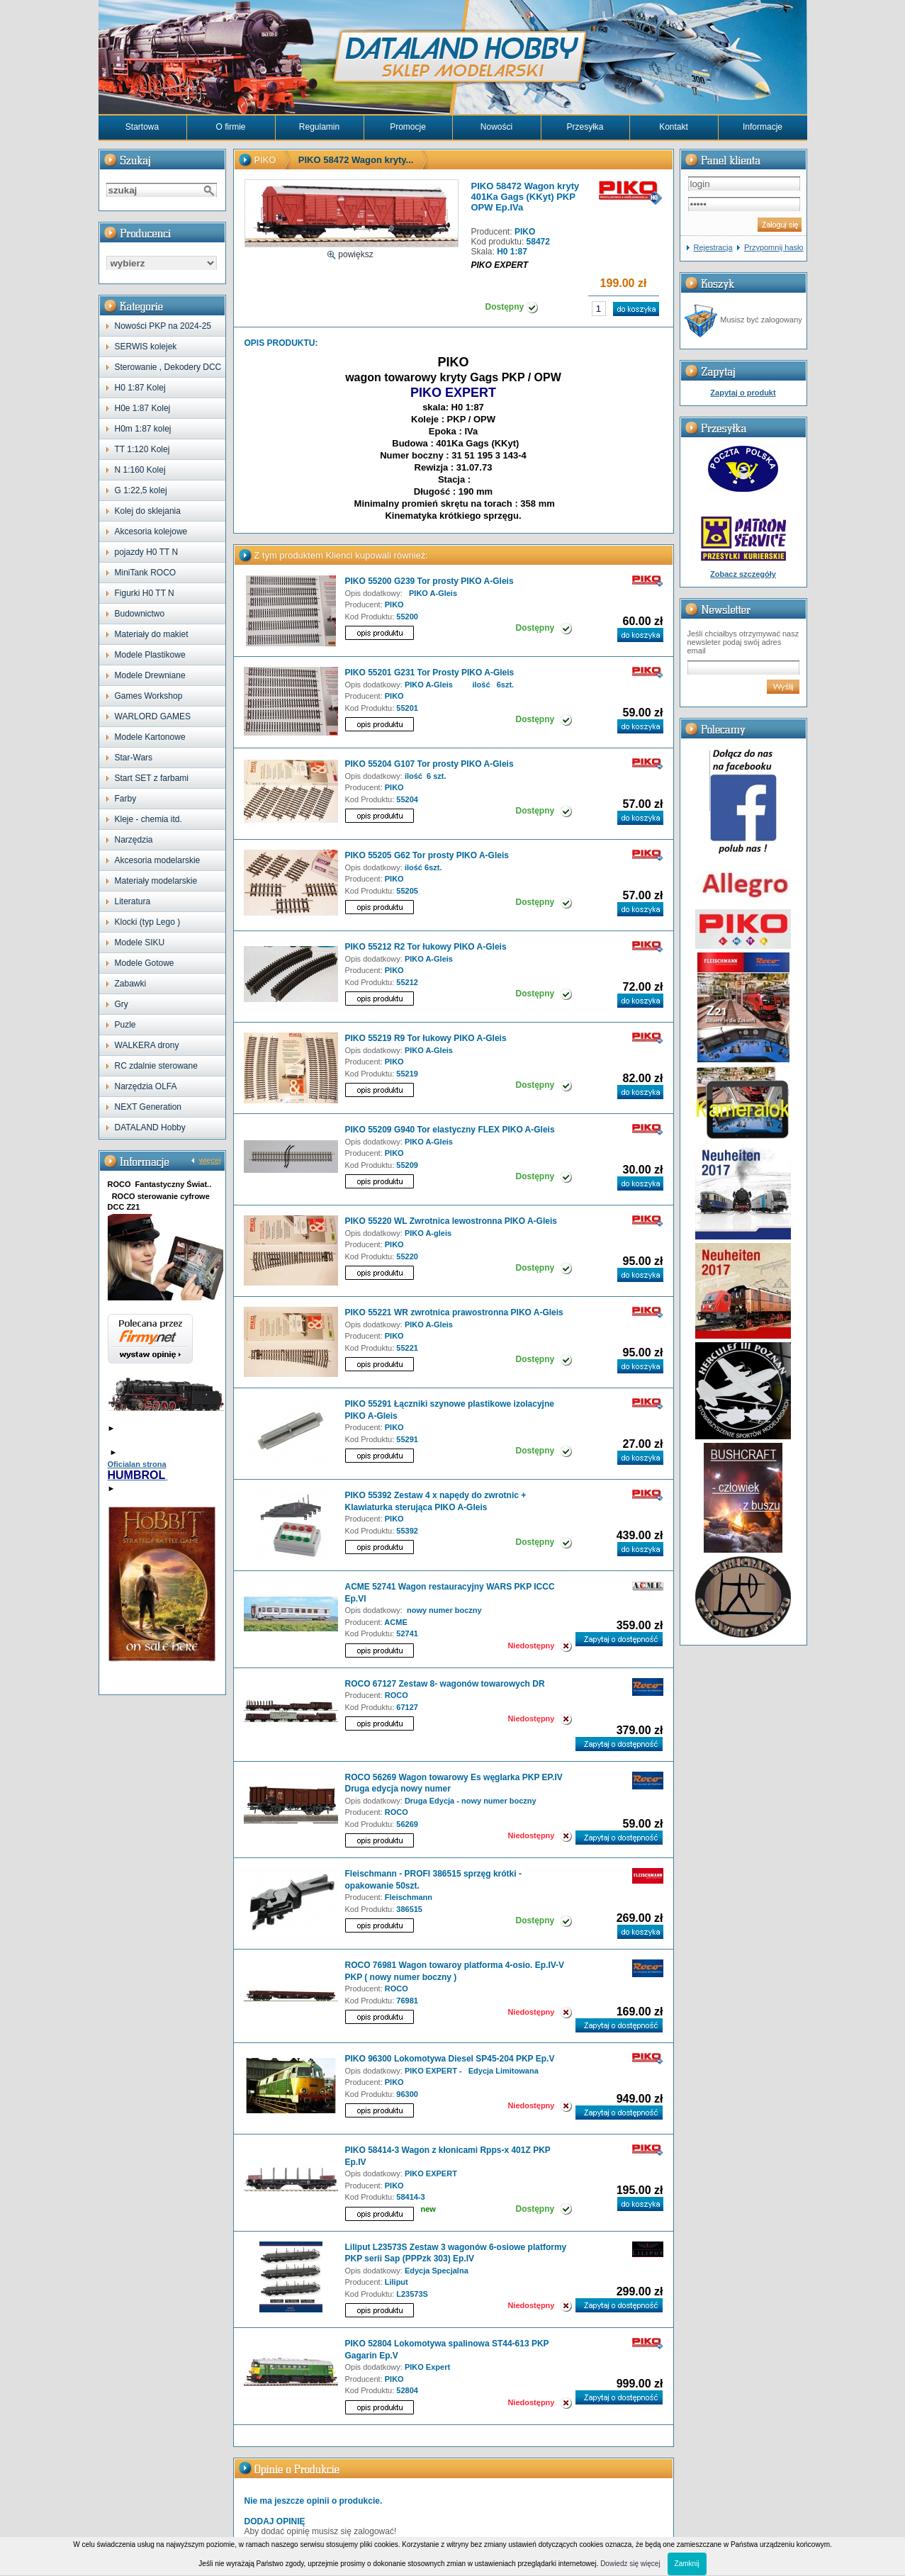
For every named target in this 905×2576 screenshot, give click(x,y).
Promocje (408, 127)
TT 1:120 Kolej (142, 449)
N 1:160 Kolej (140, 470)
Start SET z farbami (152, 778)
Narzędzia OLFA (146, 1086)
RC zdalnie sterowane (156, 1066)
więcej (210, 1160)
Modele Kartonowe (150, 737)
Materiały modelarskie (156, 881)
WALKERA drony (147, 1045)
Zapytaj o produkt (742, 392)
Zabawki (131, 984)
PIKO (265, 159)
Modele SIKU (140, 942)
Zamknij (687, 2563)
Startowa (142, 127)
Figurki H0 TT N (144, 593)
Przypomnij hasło (774, 247)
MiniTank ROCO (145, 573)
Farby (126, 799)
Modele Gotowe (144, 963)
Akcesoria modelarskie (158, 860)
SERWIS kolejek (146, 346)
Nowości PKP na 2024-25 (163, 326)
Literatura (133, 901)
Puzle (125, 1025)
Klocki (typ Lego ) (148, 922)
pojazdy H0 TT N (147, 552)
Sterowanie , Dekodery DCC (168, 367)
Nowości (496, 127)
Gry (121, 1004)
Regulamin (319, 127)
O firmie (231, 127)
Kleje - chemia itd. (148, 819)
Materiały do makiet (152, 634)
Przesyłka (584, 127)
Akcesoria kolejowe (151, 531)
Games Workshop (149, 696)
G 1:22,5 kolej (141, 490)
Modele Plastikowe (150, 655)
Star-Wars (134, 758)
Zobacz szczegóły (743, 574)
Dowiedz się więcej (630, 2563)
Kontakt (673, 127)
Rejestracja (713, 247)
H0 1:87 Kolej (140, 388)
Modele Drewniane (150, 675)
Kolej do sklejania (148, 511)
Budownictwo (140, 614)
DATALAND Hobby (150, 1127)
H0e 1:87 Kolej (143, 408)
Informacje (762, 127)
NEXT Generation (148, 1107)
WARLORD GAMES (153, 716)
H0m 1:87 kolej (143, 429)
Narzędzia (134, 840)
